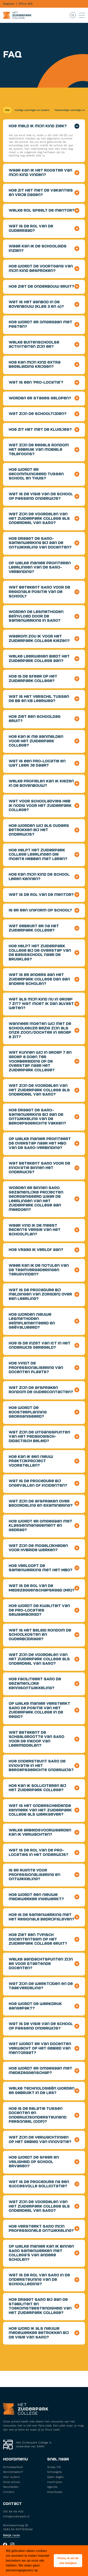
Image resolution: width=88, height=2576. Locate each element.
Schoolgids (54, 2471)
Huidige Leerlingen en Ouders (32, 110)
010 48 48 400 (13, 2511)
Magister (9, 3)
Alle (7, 110)
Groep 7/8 (54, 2467)
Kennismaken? (13, 2471)
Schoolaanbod (13, 2467)
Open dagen (55, 2476)
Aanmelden (11, 2486)
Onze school (11, 2482)
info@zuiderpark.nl (16, 2516)
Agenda (52, 2486)
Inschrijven (54, 2482)
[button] (68, 2560)
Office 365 (25, 3)
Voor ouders (11, 2476)
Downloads (54, 2491)
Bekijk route (11, 2535)
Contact (8, 2491)
